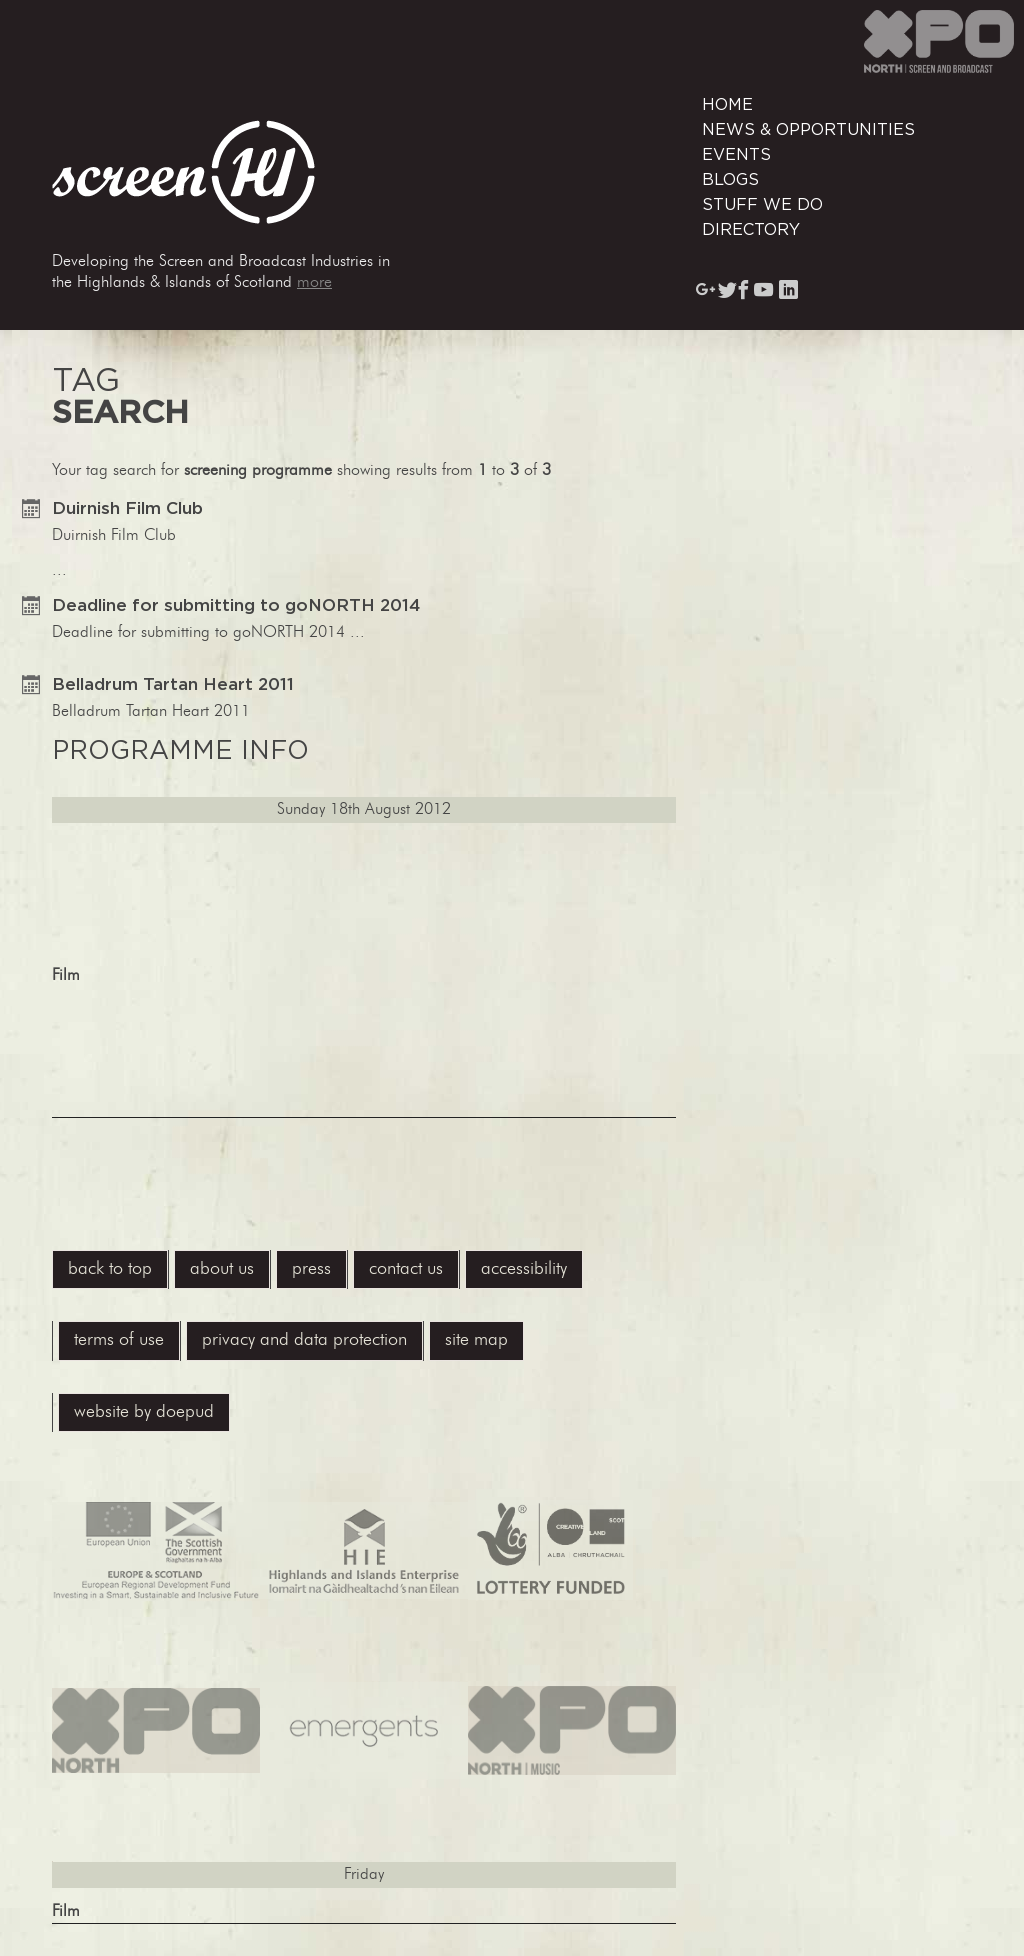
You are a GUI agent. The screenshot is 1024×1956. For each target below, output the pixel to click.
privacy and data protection (304, 1340)
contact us (406, 1269)
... (364, 808)
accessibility (524, 1269)
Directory (751, 230)
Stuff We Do (762, 205)
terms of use (119, 1340)
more (314, 283)
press (311, 1269)
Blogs (730, 180)
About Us (222, 1269)
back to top (110, 1269)
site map (476, 1340)
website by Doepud (144, 1412)
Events (736, 155)
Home (727, 105)
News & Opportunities (808, 130)
